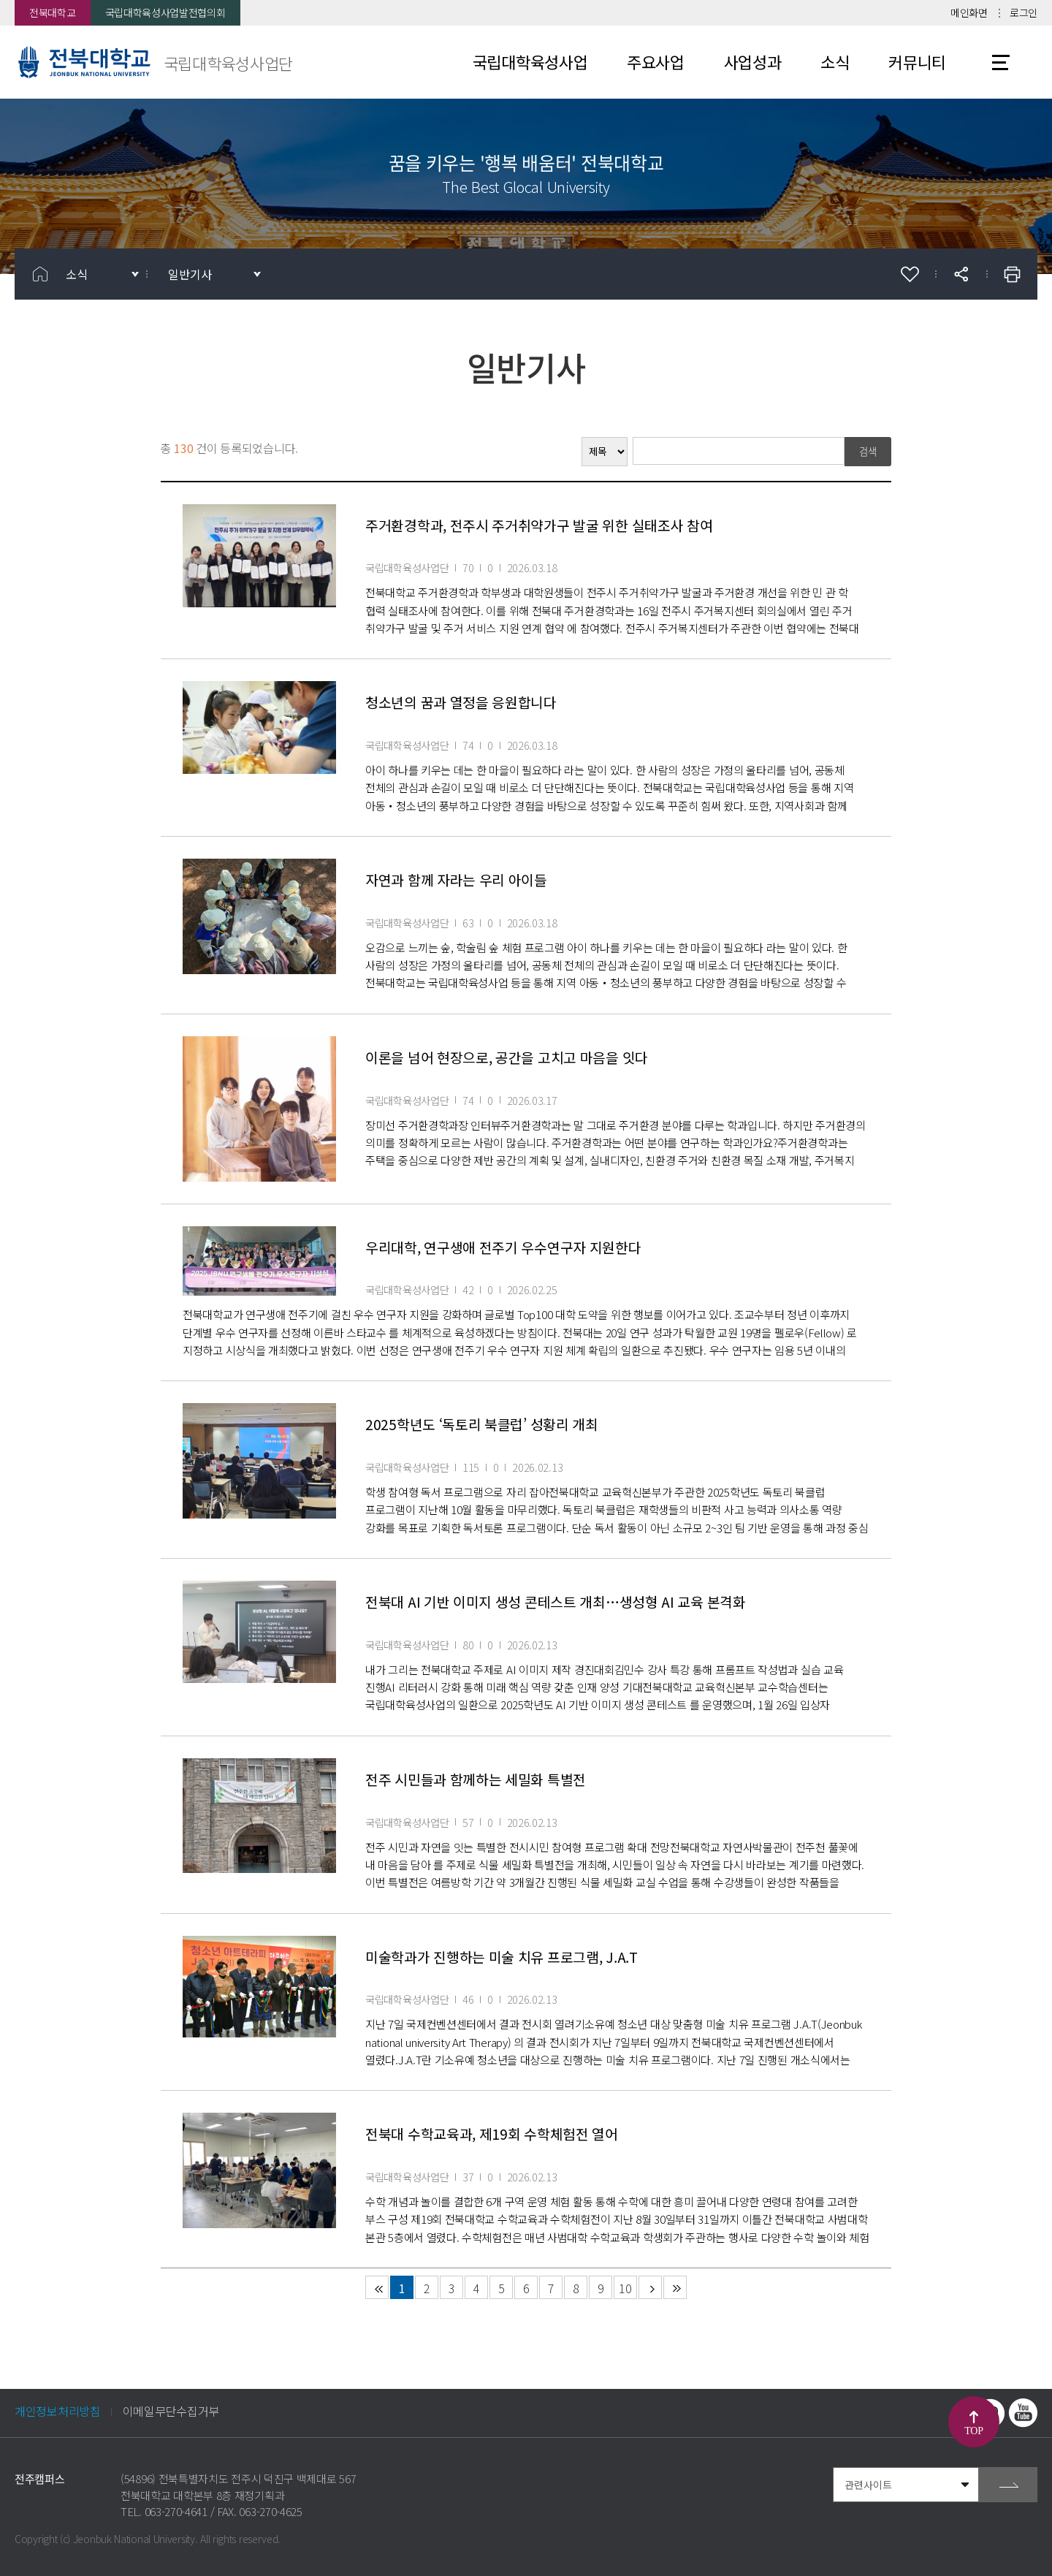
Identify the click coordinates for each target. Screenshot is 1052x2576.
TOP (973, 2430)
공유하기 (960, 274)
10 (625, 2288)
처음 (377, 2287)
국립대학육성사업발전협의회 (165, 12)
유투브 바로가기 (1022, 2413)
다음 (650, 2287)
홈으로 (40, 274)
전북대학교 (52, 12)
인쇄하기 (1011, 274)
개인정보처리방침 (58, 2411)
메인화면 (969, 12)
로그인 (1023, 12)
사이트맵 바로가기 (1000, 62)
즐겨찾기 (909, 274)
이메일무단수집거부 (171, 2411)
